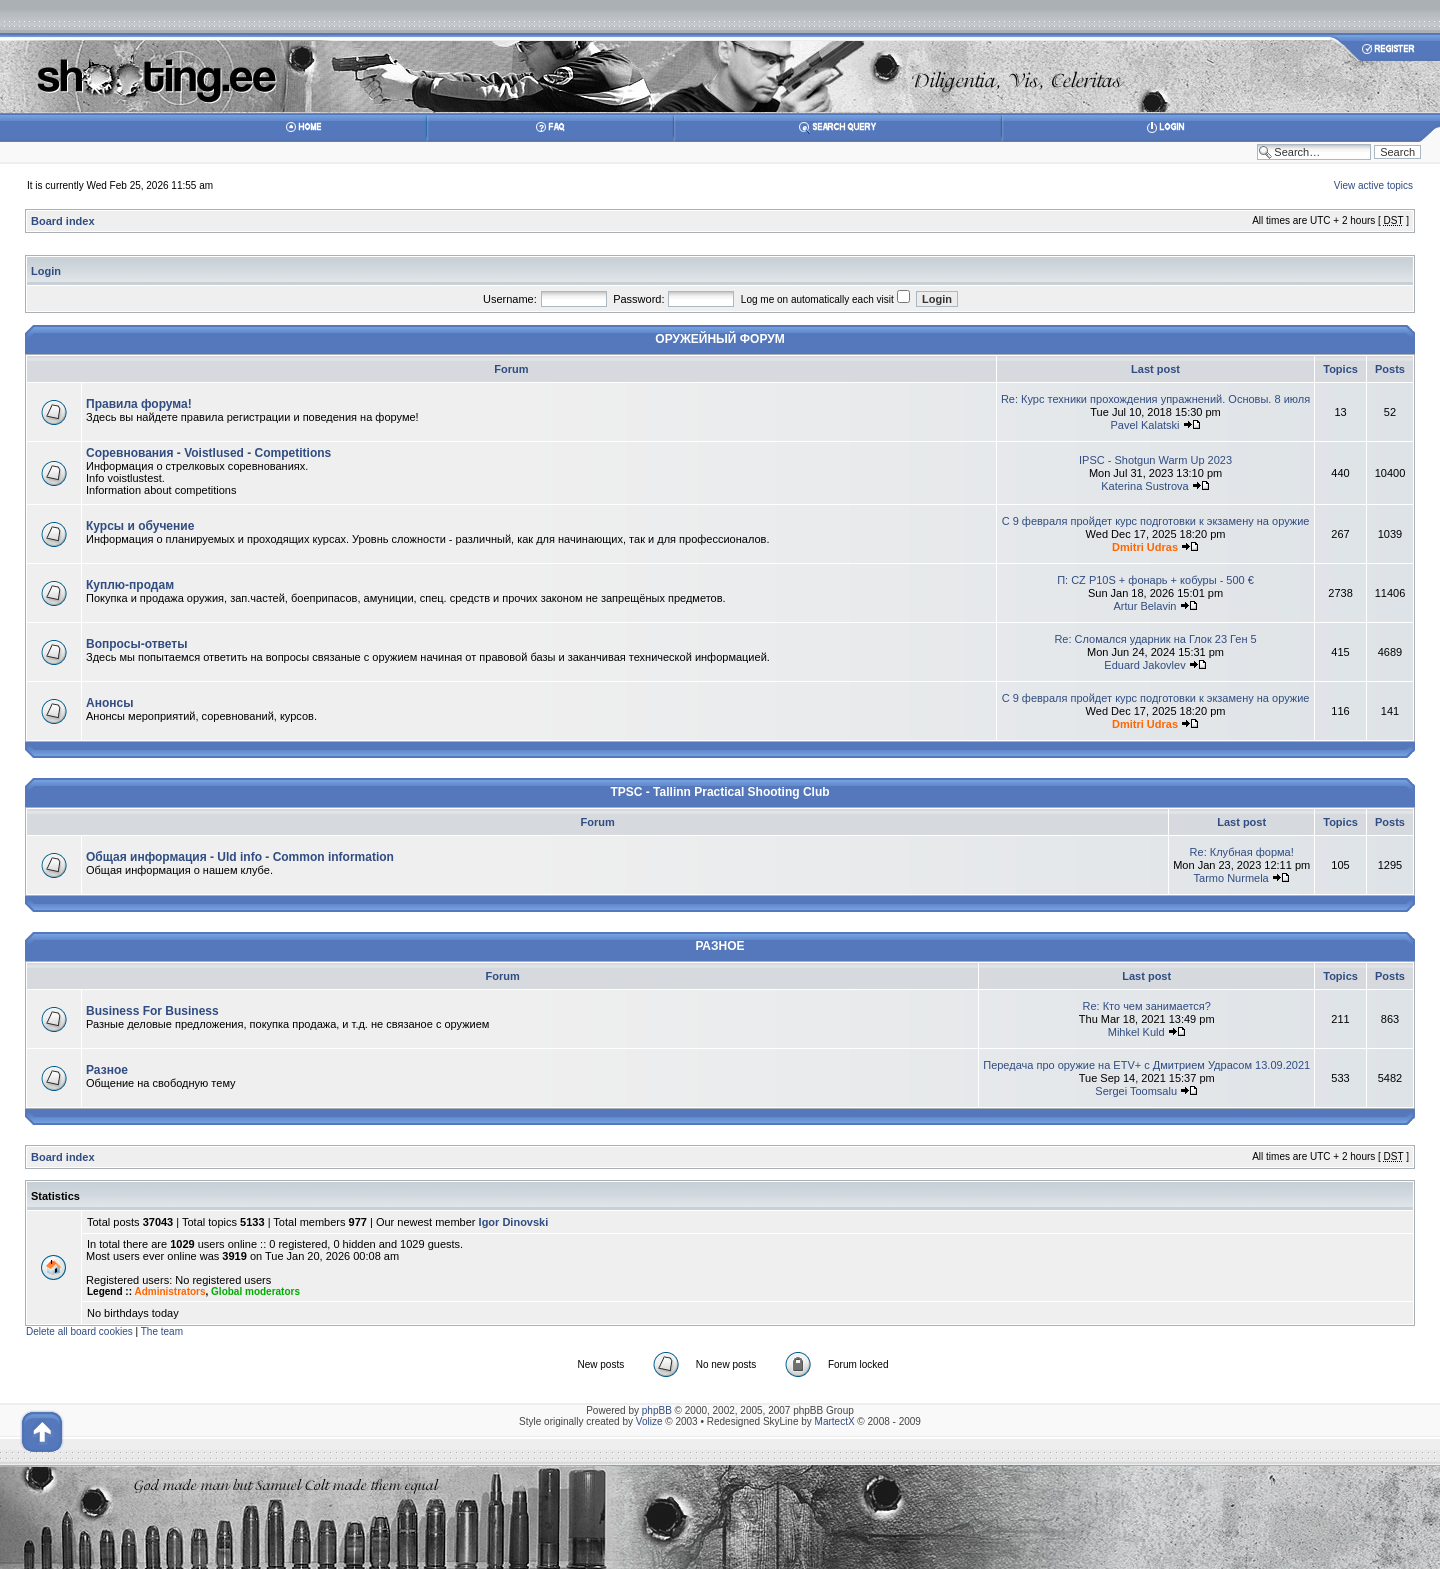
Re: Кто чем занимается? (1146, 1006)
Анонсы (109, 703)
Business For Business (152, 1011)
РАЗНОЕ (719, 946)
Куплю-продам (130, 585)
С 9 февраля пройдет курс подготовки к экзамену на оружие (1156, 521)
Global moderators (255, 1291)
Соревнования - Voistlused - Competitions (208, 453)
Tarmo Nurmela (1231, 878)
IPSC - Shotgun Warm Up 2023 (1155, 460)
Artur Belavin (1145, 606)
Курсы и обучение (140, 526)
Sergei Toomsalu (1136, 1091)
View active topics (1373, 185)
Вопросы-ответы (136, 644)
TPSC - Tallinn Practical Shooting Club (719, 792)
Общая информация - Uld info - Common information (240, 857)
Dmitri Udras (1145, 547)
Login (46, 271)
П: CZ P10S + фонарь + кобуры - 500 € (1155, 580)
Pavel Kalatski (1144, 425)
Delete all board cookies (79, 1331)
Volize (649, 1421)
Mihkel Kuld (1136, 1032)
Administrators (169, 1291)
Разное (107, 1070)
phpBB (657, 1410)
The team (162, 1331)
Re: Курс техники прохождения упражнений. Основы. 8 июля (1155, 399)
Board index (63, 221)
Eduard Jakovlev (1144, 665)
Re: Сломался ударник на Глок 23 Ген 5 (1155, 639)
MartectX (835, 1421)
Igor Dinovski (514, 1222)
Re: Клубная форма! (1242, 852)
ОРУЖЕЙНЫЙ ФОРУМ (719, 339)
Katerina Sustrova (1144, 486)
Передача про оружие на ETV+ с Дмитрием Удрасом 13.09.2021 (1146, 1065)
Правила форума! (139, 404)
